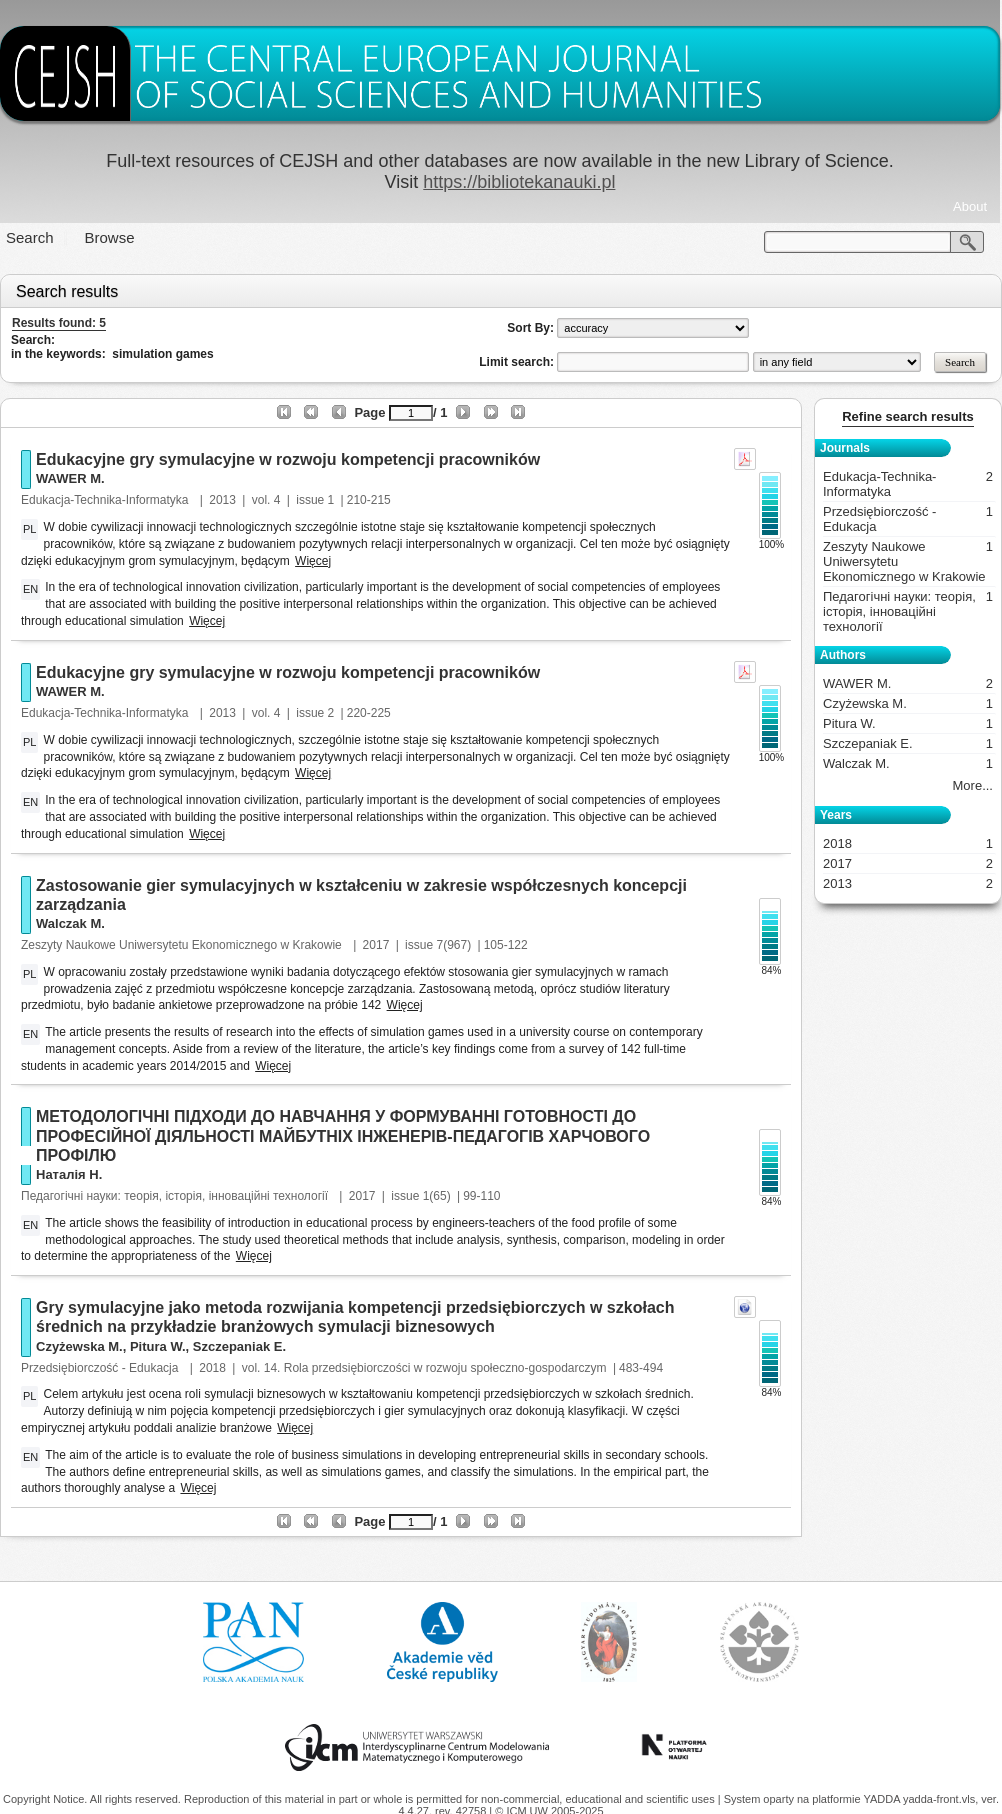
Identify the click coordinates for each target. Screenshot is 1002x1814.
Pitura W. (158, 1346)
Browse (110, 237)
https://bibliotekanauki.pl (519, 182)
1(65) (437, 1196)
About (970, 206)
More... (973, 785)
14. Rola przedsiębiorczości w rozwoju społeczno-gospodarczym (435, 1368)
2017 (376, 945)
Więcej (313, 561)
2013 (222, 500)
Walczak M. (70, 923)
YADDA (883, 1799)
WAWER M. (70, 478)
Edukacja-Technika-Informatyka (106, 500)
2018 (212, 1368)
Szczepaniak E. (239, 1346)
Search (30, 237)
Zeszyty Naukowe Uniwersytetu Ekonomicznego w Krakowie (183, 945)
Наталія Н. (69, 1174)
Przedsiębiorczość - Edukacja (101, 1368)
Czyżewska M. (79, 1346)
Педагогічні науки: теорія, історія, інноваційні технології (176, 1196)
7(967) (453, 945)
